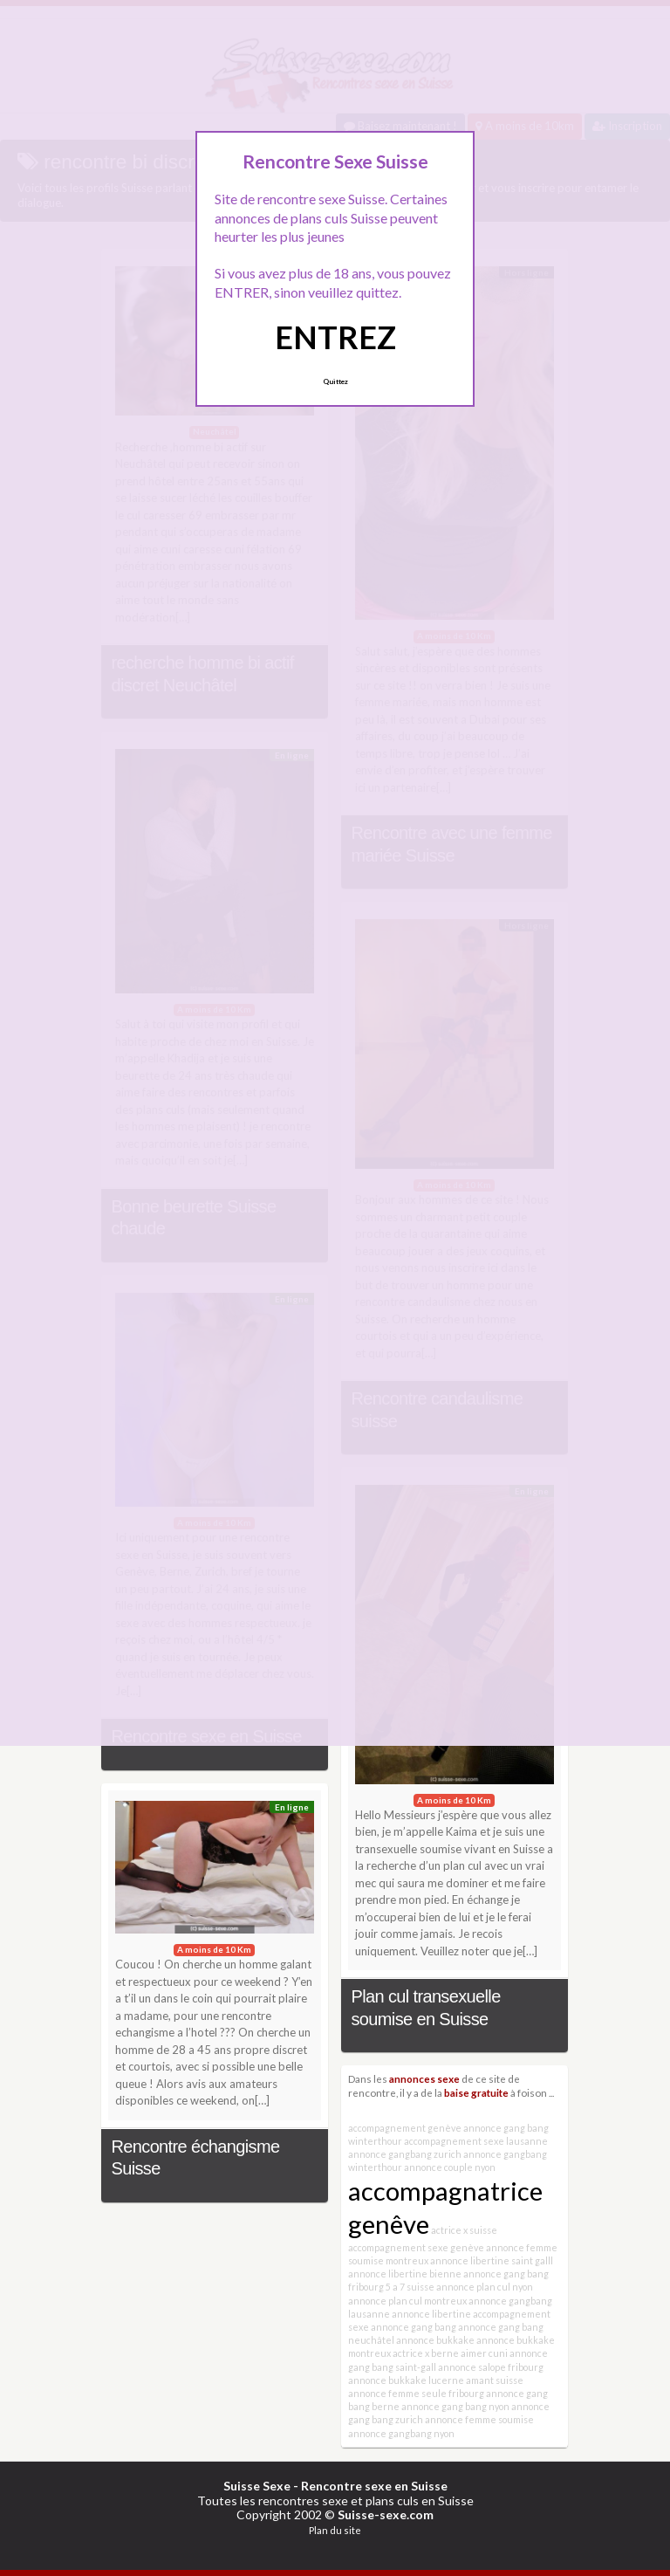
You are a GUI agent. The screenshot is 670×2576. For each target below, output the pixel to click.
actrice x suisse (464, 2230)
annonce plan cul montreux (407, 2300)
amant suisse (494, 2380)
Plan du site (335, 2530)
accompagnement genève (404, 2127)
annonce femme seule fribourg (416, 2393)
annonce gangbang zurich (404, 2154)
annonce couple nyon (450, 2167)
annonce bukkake (435, 2340)
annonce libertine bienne (404, 2273)
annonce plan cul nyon (484, 2286)
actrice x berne (426, 2353)
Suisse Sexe (257, 2485)
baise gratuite (476, 2092)
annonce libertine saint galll (491, 2260)
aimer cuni (484, 2353)
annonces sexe (424, 2078)
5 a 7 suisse (410, 2286)
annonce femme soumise (479, 2419)
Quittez (335, 381)
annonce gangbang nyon (401, 2433)
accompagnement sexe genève (416, 2247)
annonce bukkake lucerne (406, 2380)
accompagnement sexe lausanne (476, 2141)
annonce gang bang (413, 2326)
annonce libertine (431, 2313)
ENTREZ (335, 337)
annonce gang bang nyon (455, 2406)
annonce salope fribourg (491, 2367)
